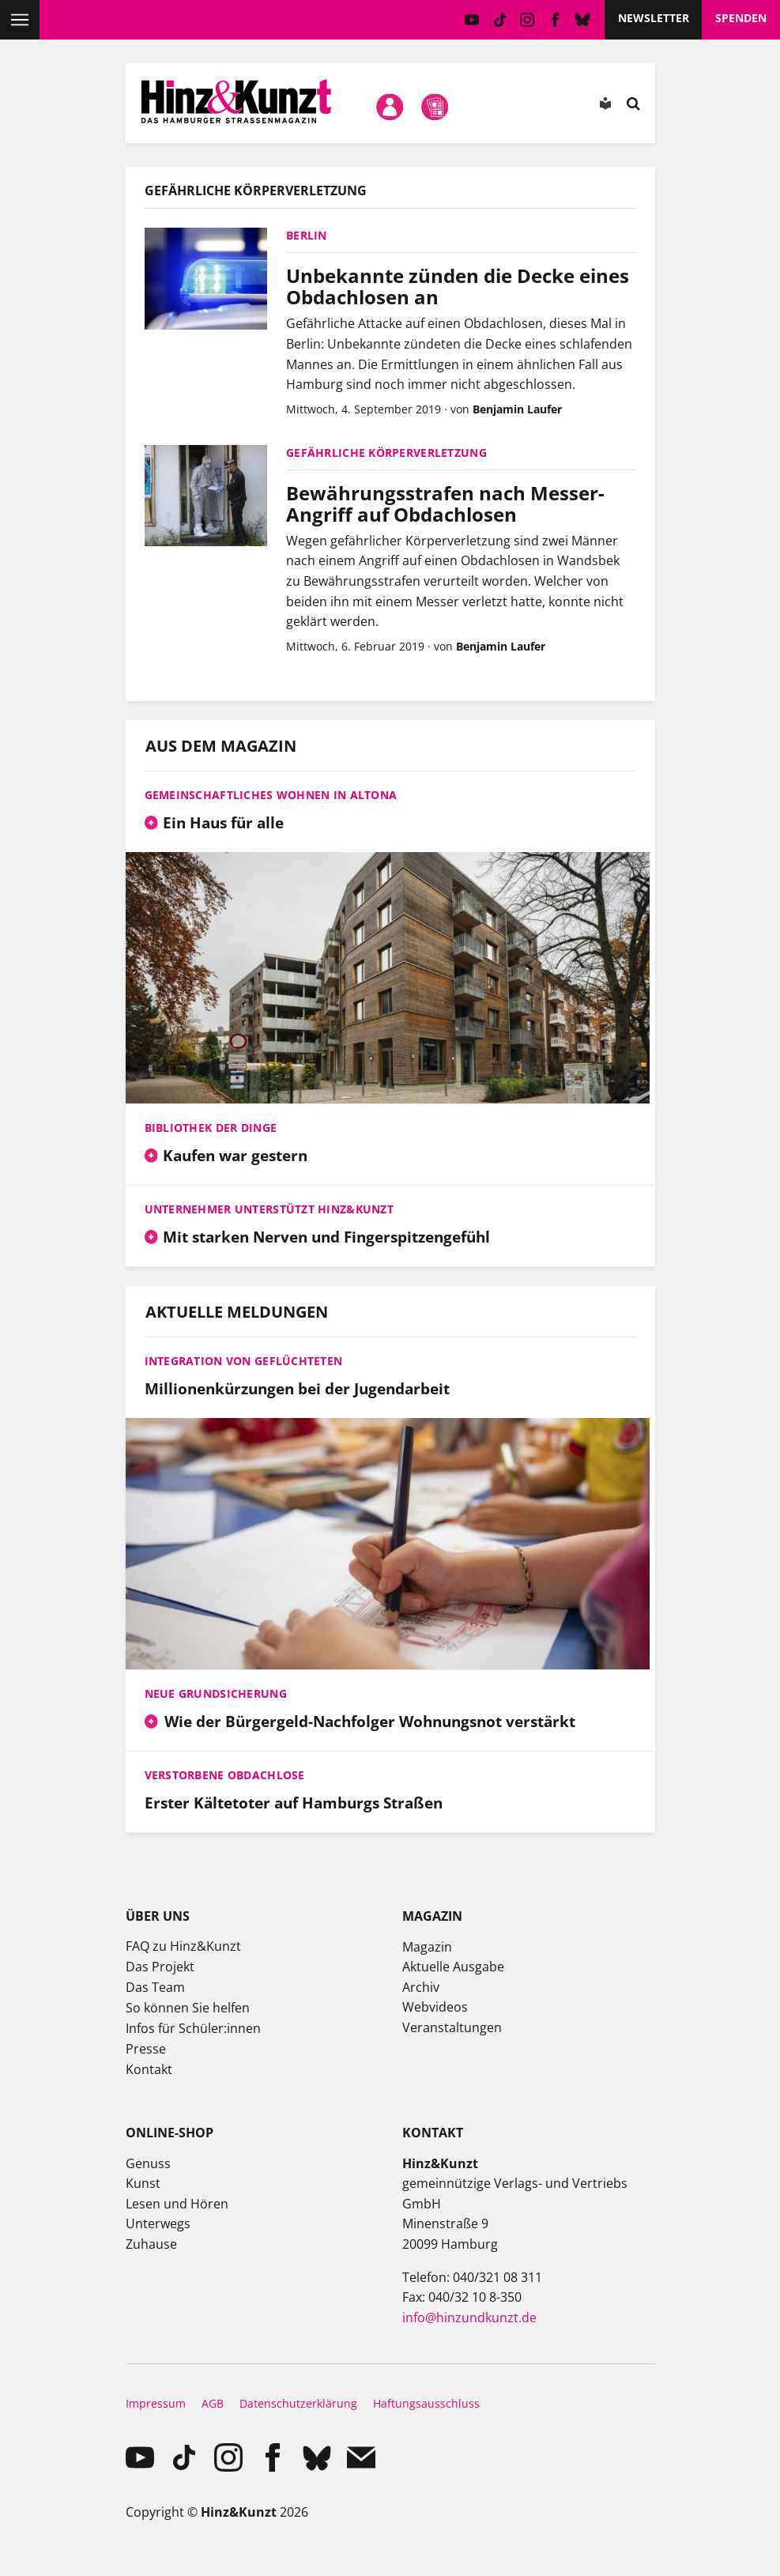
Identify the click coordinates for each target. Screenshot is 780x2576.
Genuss (148, 2163)
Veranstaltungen (452, 2027)
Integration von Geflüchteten (244, 1360)
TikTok (500, 20)
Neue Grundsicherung (216, 1693)
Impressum (156, 2403)
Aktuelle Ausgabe (453, 1966)
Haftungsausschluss (426, 2403)
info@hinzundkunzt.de (469, 2317)
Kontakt (149, 2069)
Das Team (155, 1987)
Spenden (741, 17)
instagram (527, 20)
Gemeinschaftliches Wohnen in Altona (271, 794)
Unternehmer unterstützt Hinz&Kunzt (269, 1208)
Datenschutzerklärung (298, 2403)
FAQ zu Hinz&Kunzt (183, 1946)
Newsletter (653, 17)
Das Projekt (160, 1966)
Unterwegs (158, 2223)
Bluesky (583, 20)
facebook (555, 20)
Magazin (427, 1947)
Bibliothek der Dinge (211, 1127)
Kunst (143, 2183)
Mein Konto (390, 106)
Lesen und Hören (177, 2203)
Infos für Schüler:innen (193, 2028)
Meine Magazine (434, 106)
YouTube (472, 20)
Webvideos (435, 2007)
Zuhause (151, 2244)
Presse (146, 2048)
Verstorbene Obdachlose (225, 1774)
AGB (213, 2403)
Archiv (420, 1987)
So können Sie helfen (188, 2007)
